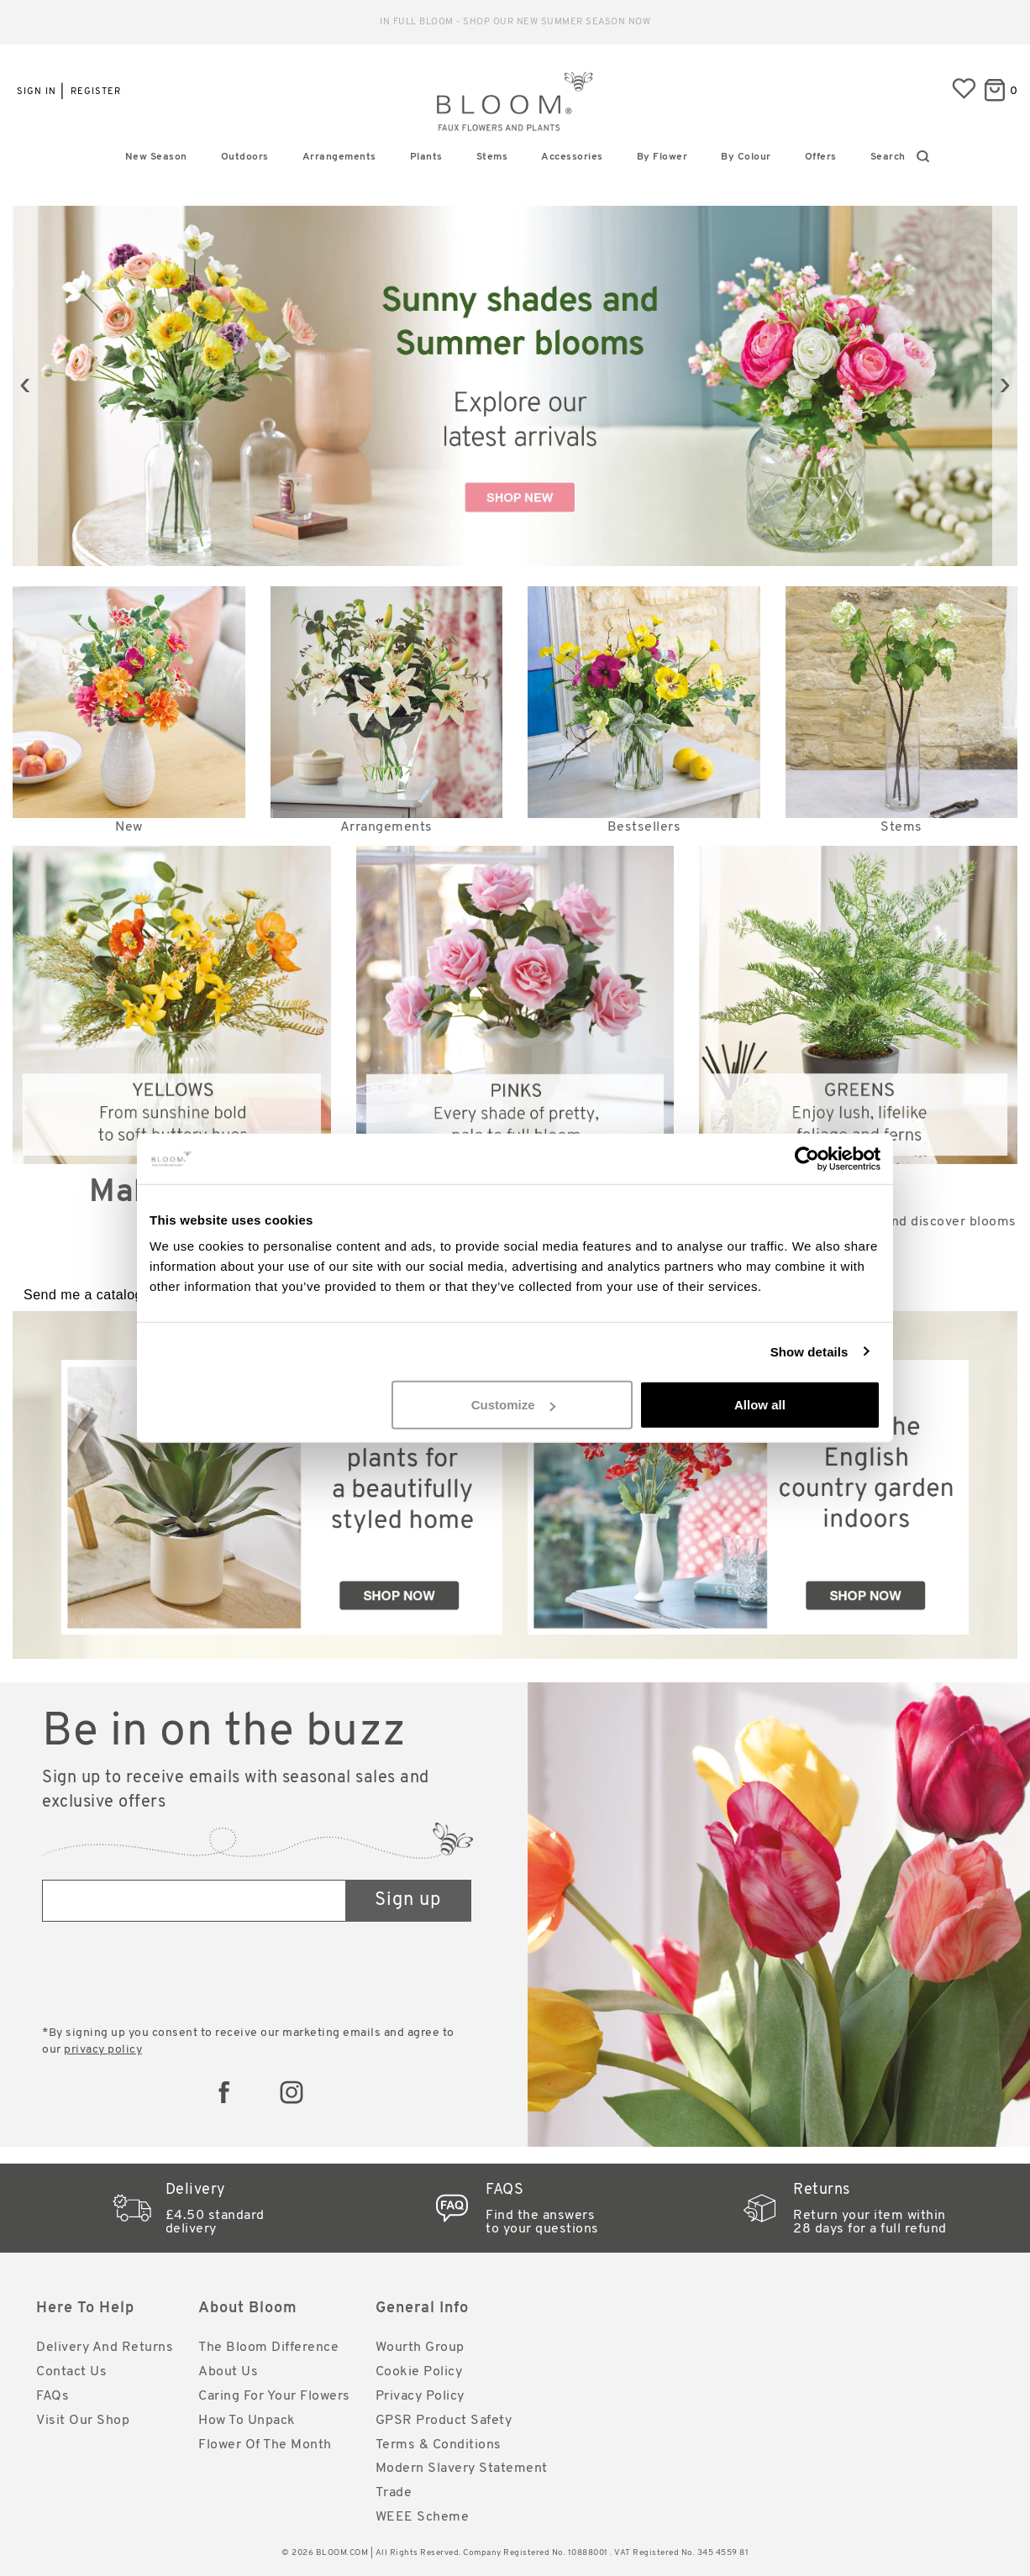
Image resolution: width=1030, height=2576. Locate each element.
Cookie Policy (419, 2372)
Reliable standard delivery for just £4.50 (515, 22)
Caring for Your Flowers (274, 2396)
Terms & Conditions (439, 2445)
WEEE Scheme (423, 2517)
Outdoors (245, 157)
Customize (513, 1405)
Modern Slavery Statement (462, 2468)
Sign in (36, 92)
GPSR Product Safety (444, 2420)
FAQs (52, 2396)
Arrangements (339, 157)
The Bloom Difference (268, 2347)
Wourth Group (420, 2347)
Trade (394, 2493)
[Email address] (194, 1901)
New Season (156, 157)
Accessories (572, 157)
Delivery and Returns (104, 2347)
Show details (809, 1351)
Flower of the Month (265, 2445)
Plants (426, 157)
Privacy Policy (420, 2396)
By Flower (662, 157)
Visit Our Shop (82, 2420)
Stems (492, 157)
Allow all (760, 1405)
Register (96, 92)
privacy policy (103, 2049)
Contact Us (71, 2372)
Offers (821, 157)
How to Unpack (247, 2420)
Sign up (408, 1900)
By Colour (746, 157)
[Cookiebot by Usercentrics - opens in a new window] (806, 1158)
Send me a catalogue (91, 1295)
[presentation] (25, 386)
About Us (228, 2372)
